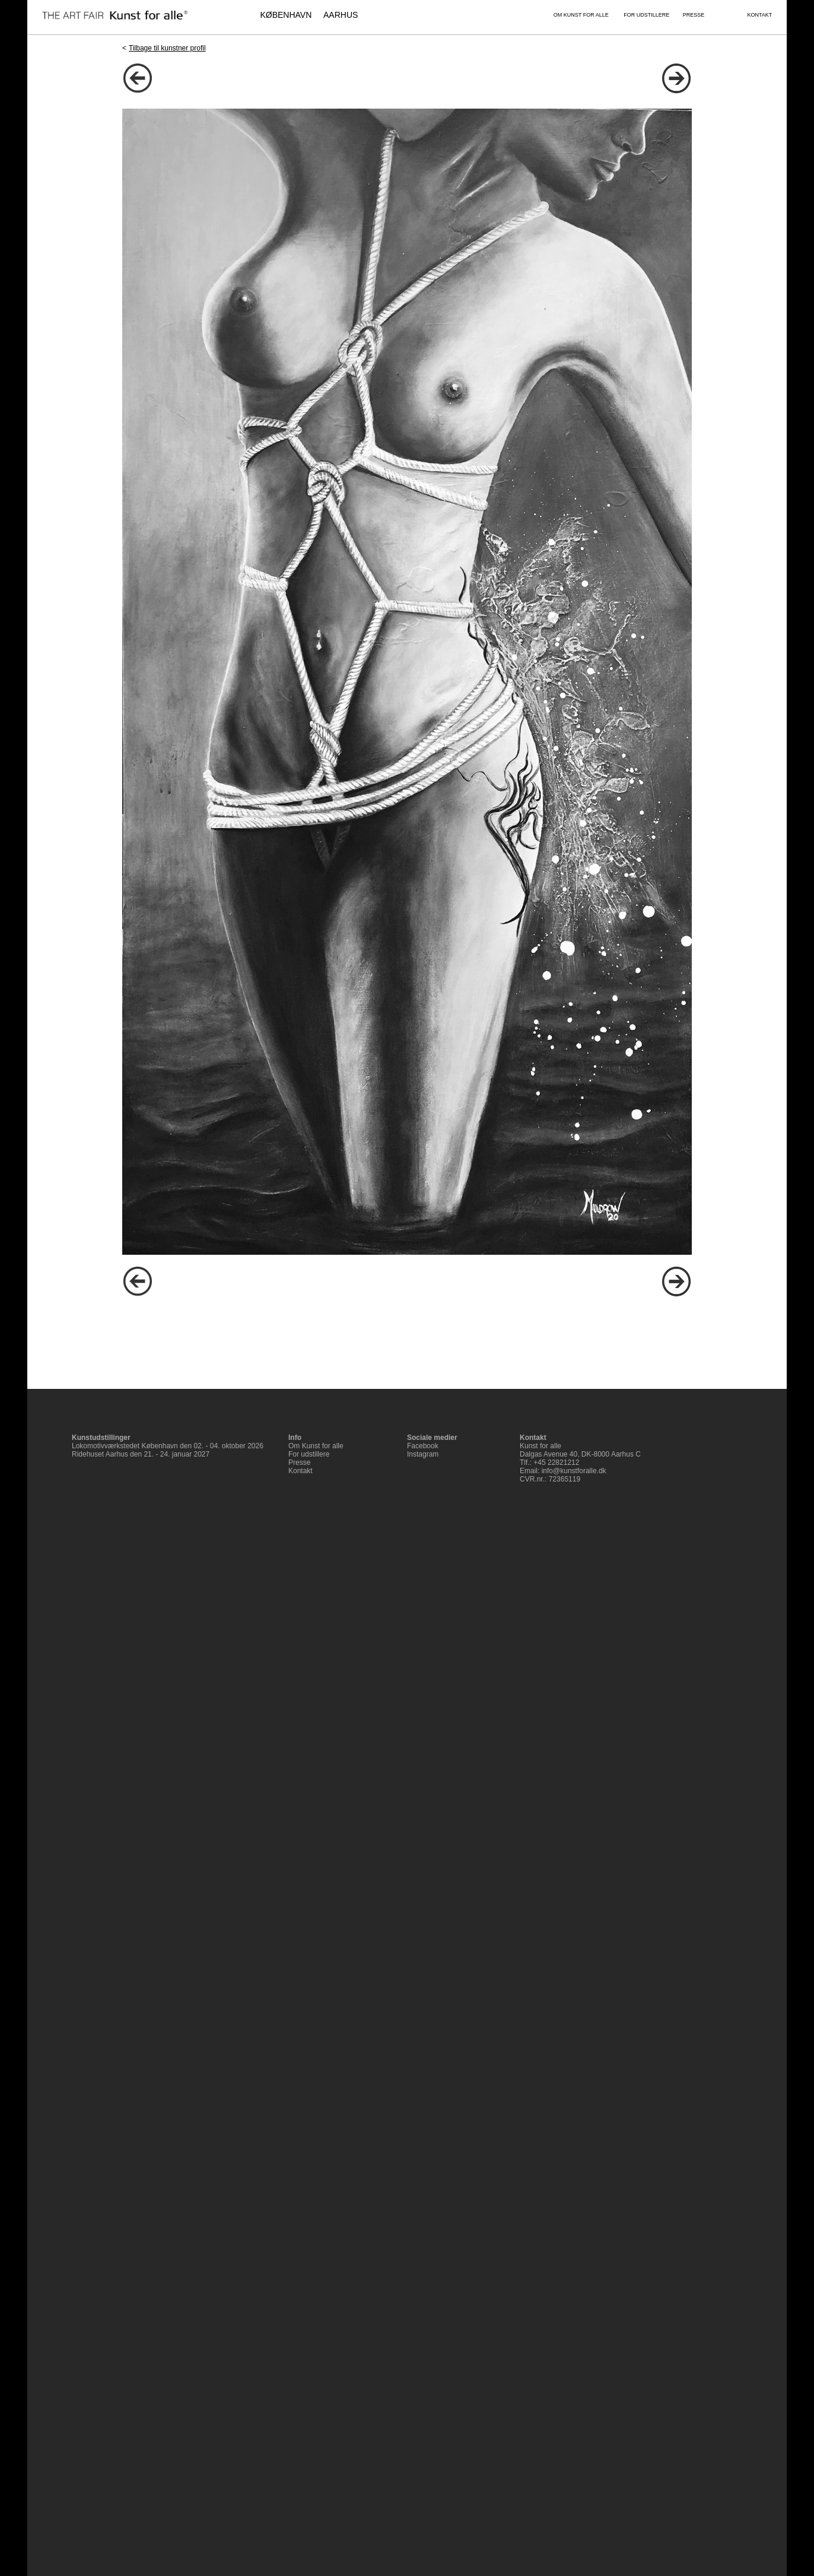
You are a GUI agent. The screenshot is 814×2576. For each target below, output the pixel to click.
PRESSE (694, 15)
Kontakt (300, 1471)
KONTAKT (759, 15)
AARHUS (340, 15)
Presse (299, 1462)
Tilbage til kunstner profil (167, 48)
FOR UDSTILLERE (646, 15)
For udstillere (308, 1454)
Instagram (422, 1454)
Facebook (422, 1446)
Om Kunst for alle (316, 1446)
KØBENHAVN (285, 15)
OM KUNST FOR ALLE (581, 15)
